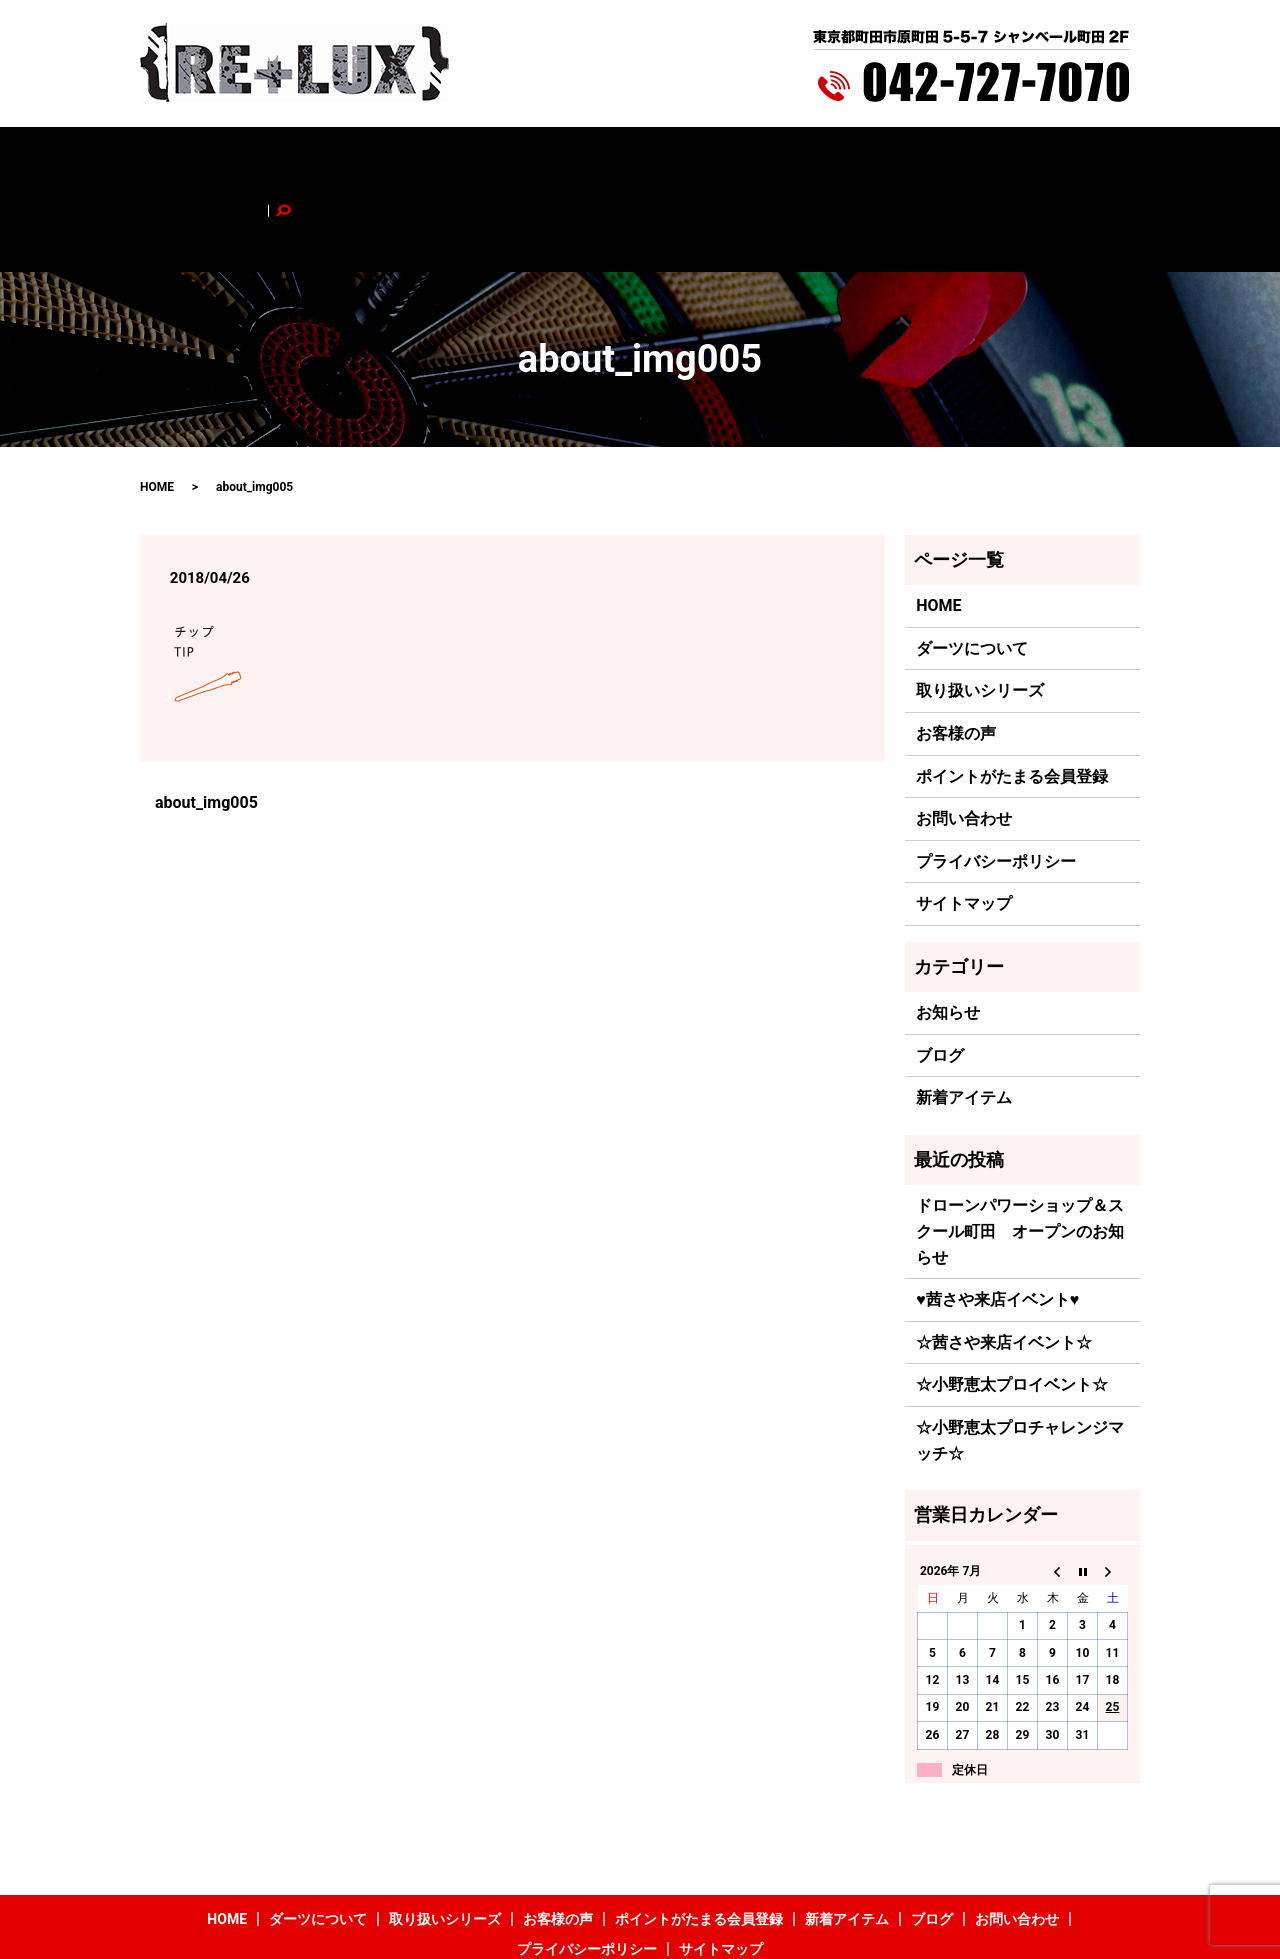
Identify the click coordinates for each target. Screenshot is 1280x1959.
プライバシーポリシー (996, 777)
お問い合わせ (1000, 157)
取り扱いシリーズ (440, 157)
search (1077, 157)
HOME (228, 157)
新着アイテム (835, 157)
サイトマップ (964, 820)
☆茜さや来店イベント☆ (1004, 1258)
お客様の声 (551, 157)
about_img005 (206, 718)
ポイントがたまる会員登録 (690, 157)
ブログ (918, 157)
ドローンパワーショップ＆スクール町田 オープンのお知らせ (1020, 1148)
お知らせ (948, 929)
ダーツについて (316, 157)
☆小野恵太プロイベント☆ (1012, 1301)
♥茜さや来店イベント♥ (997, 1216)
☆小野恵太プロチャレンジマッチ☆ (1020, 1357)
